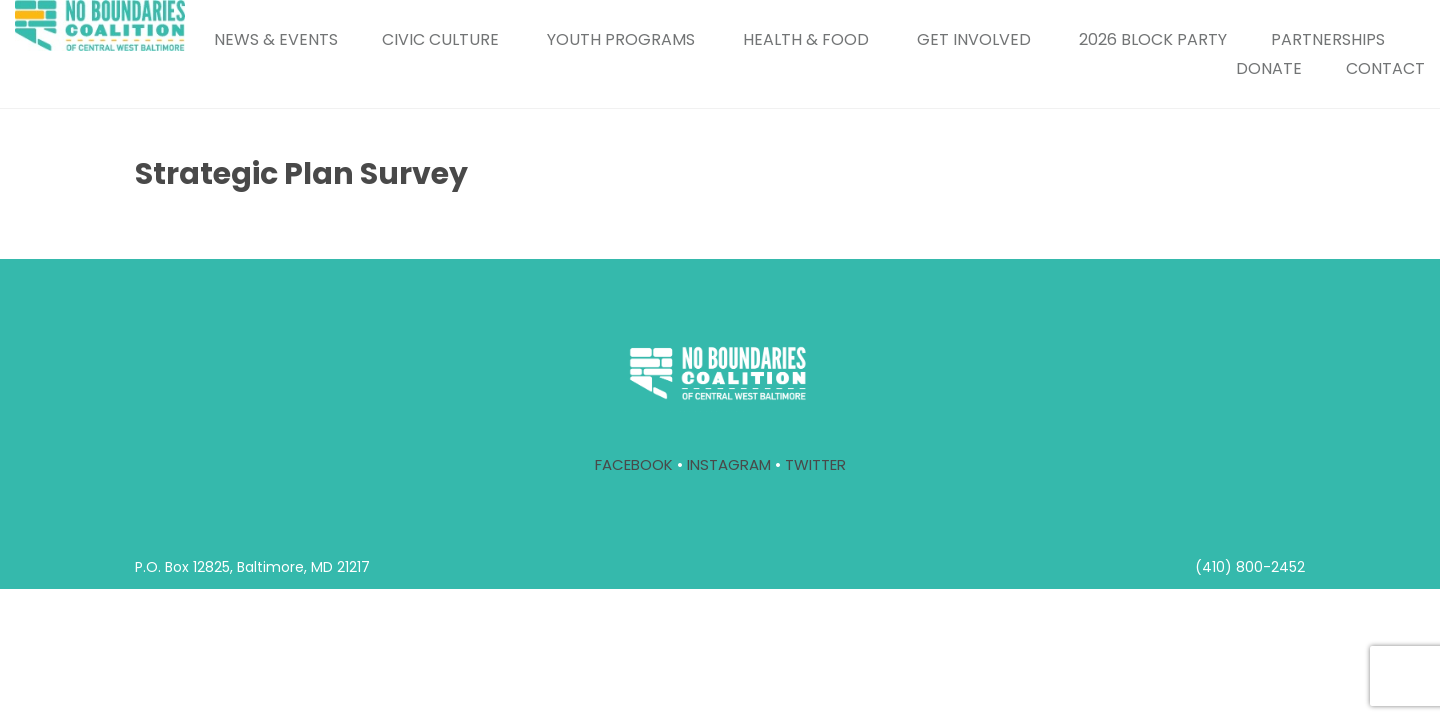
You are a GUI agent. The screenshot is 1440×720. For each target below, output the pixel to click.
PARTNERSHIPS (1328, 39)
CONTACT (1385, 68)
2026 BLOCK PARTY (1153, 39)
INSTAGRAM (729, 464)
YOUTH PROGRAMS (621, 39)
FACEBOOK (634, 464)
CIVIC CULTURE (440, 39)
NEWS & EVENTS (276, 39)
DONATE (1269, 68)
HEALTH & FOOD (806, 39)
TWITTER (815, 464)
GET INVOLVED (974, 39)
